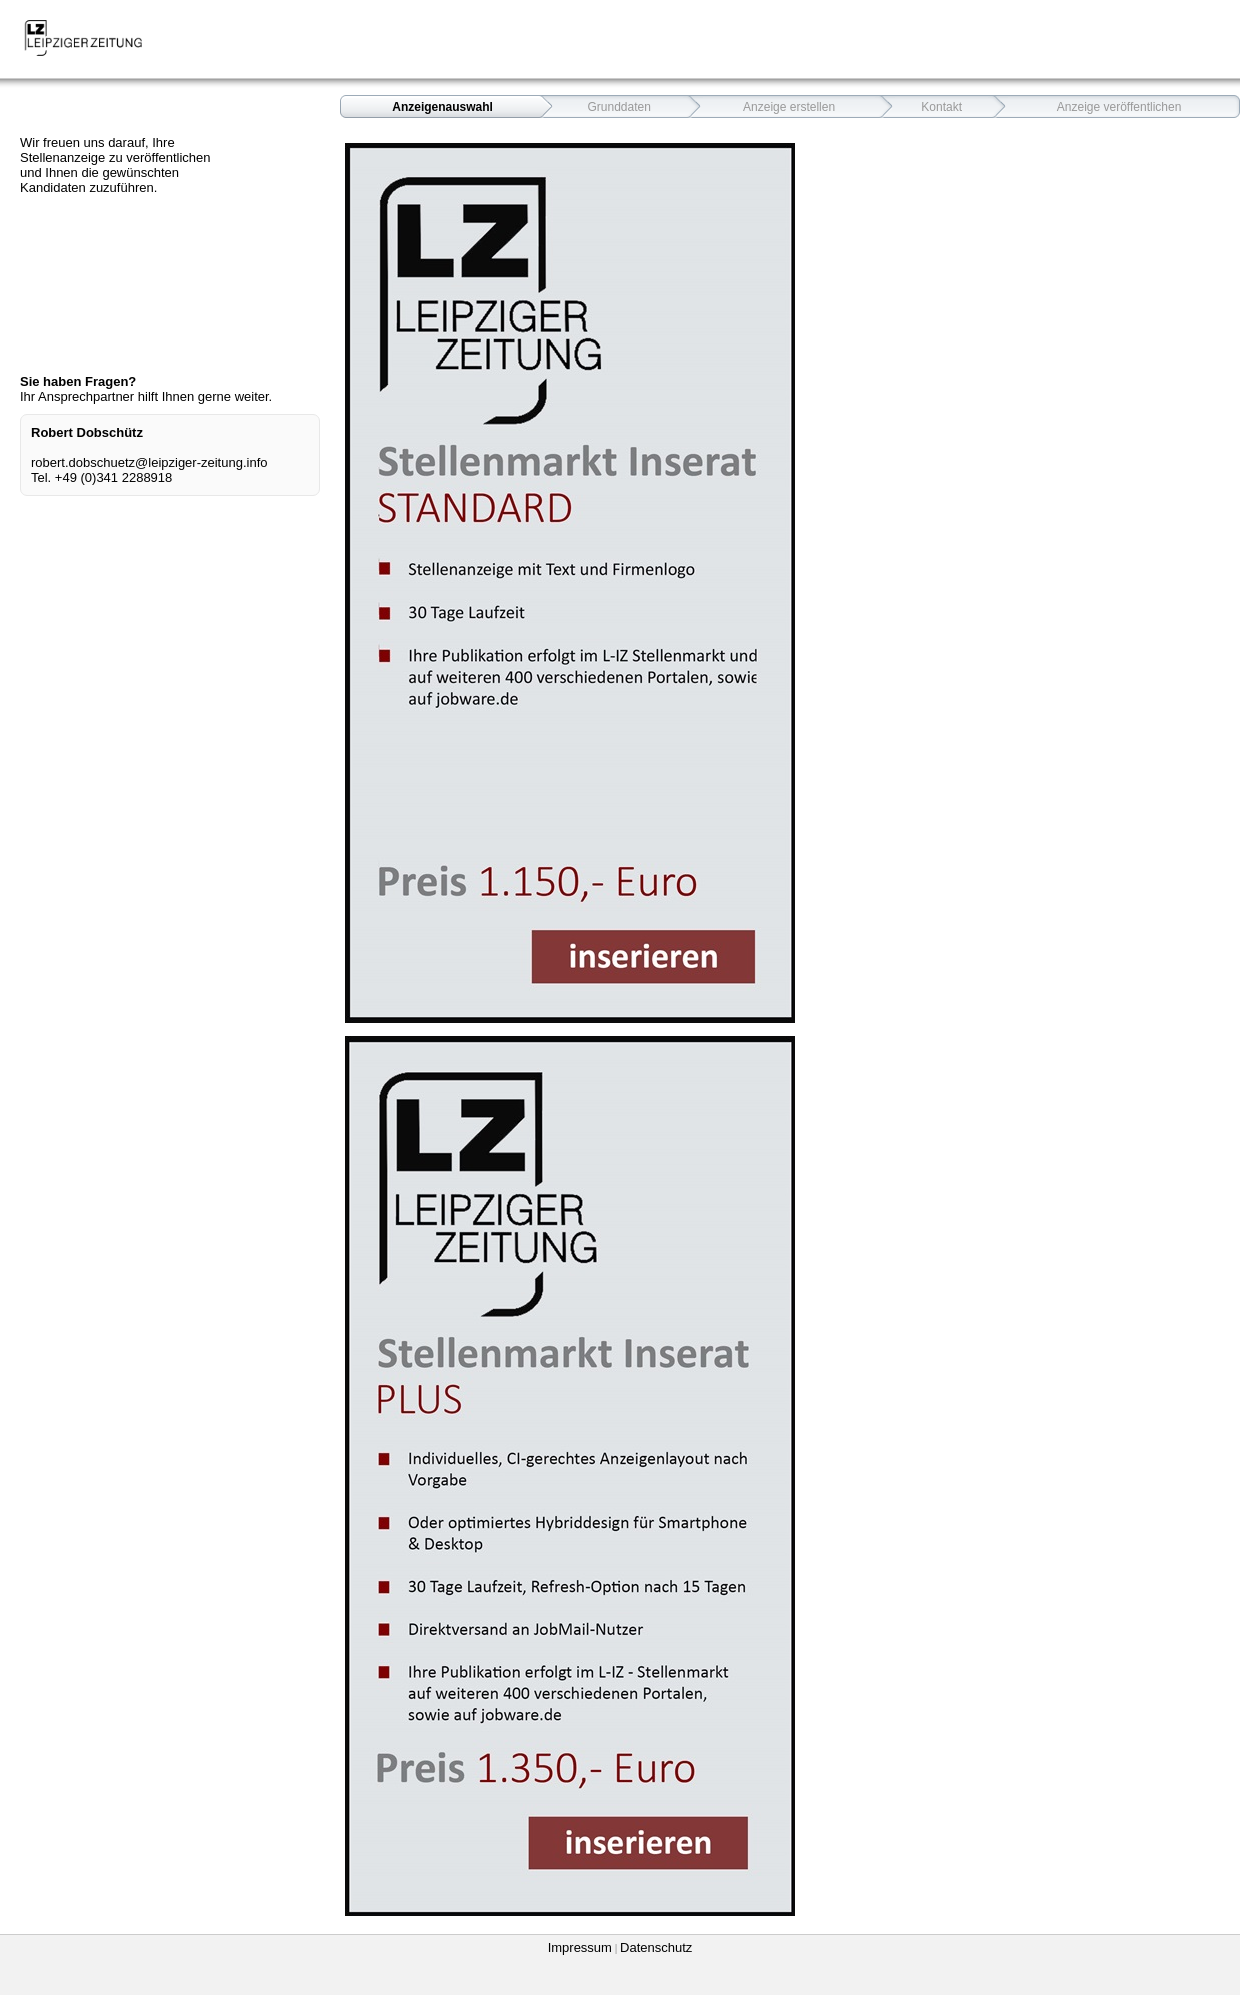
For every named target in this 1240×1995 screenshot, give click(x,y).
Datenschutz (656, 1947)
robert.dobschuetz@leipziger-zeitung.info (149, 462)
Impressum (580, 1947)
